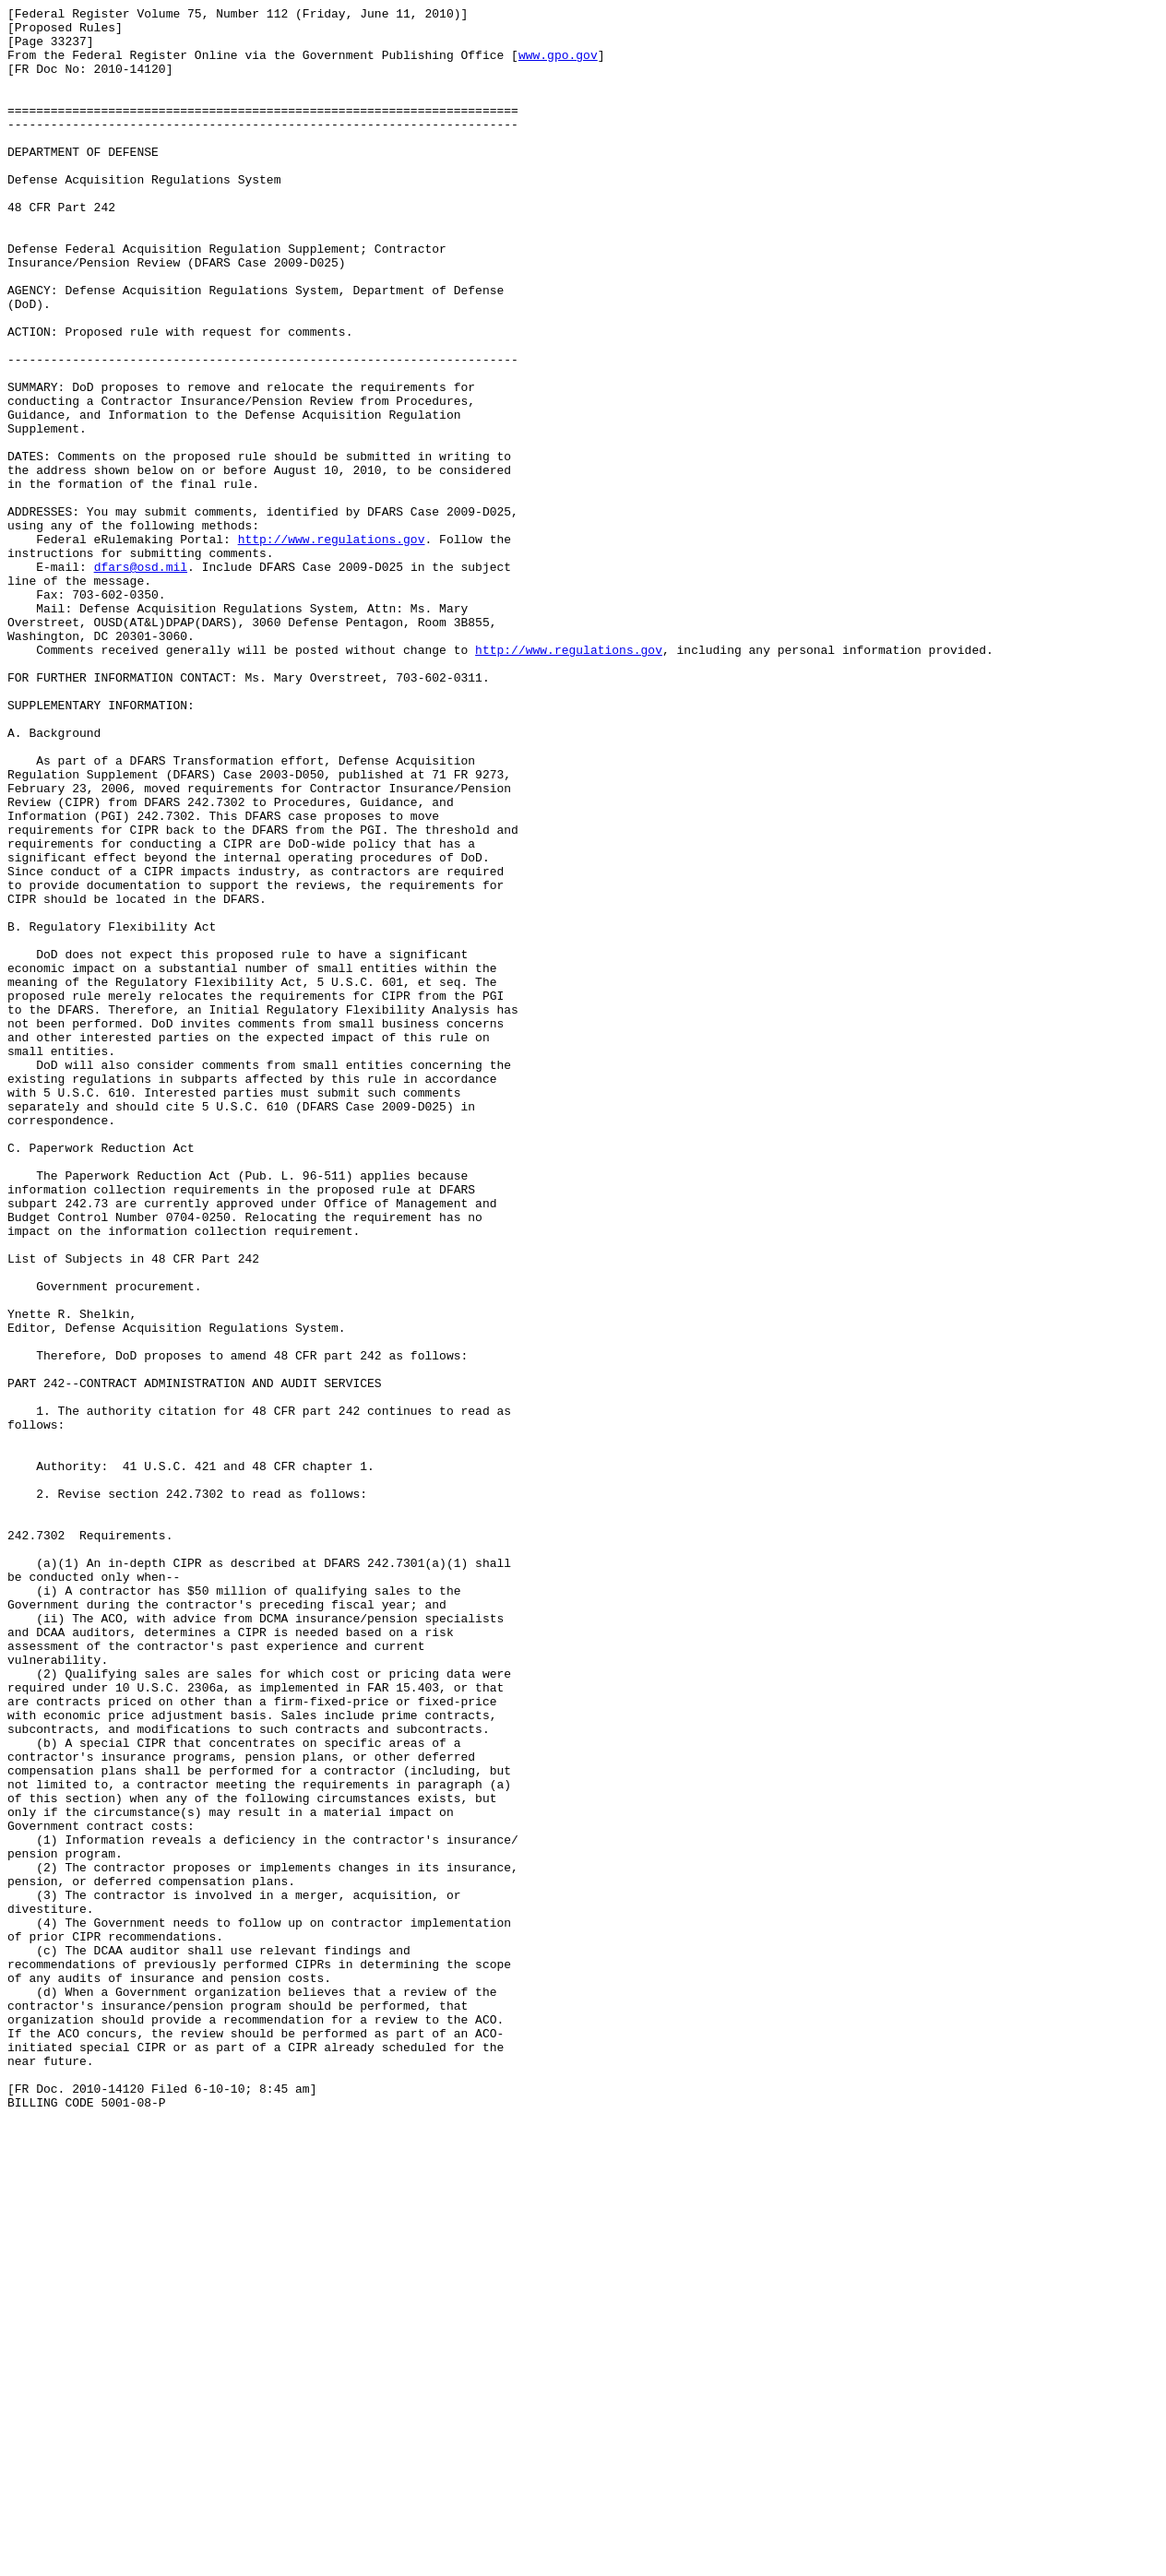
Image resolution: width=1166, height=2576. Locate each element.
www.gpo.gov (558, 65)
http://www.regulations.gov (331, 646)
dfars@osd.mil (140, 679)
